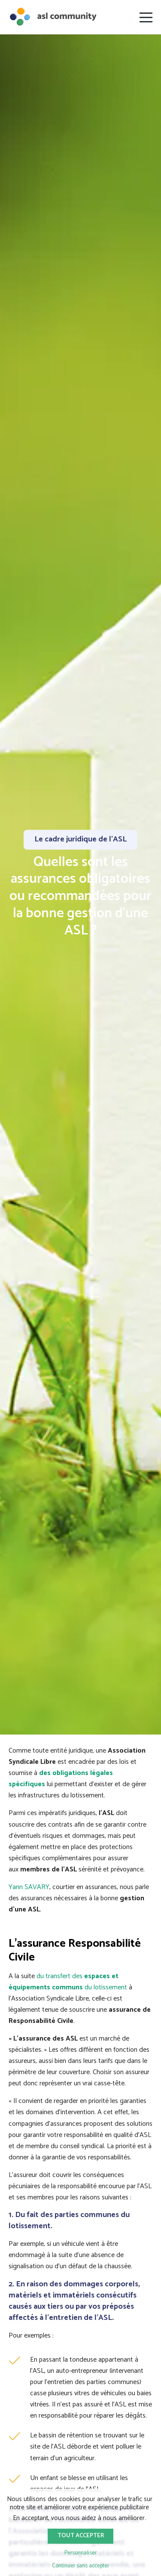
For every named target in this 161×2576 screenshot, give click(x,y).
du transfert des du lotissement (68, 1981)
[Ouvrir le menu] (146, 17)
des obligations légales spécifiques (61, 1778)
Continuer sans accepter (80, 2565)
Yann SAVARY (29, 1887)
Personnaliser (80, 2552)
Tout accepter (81, 2536)
